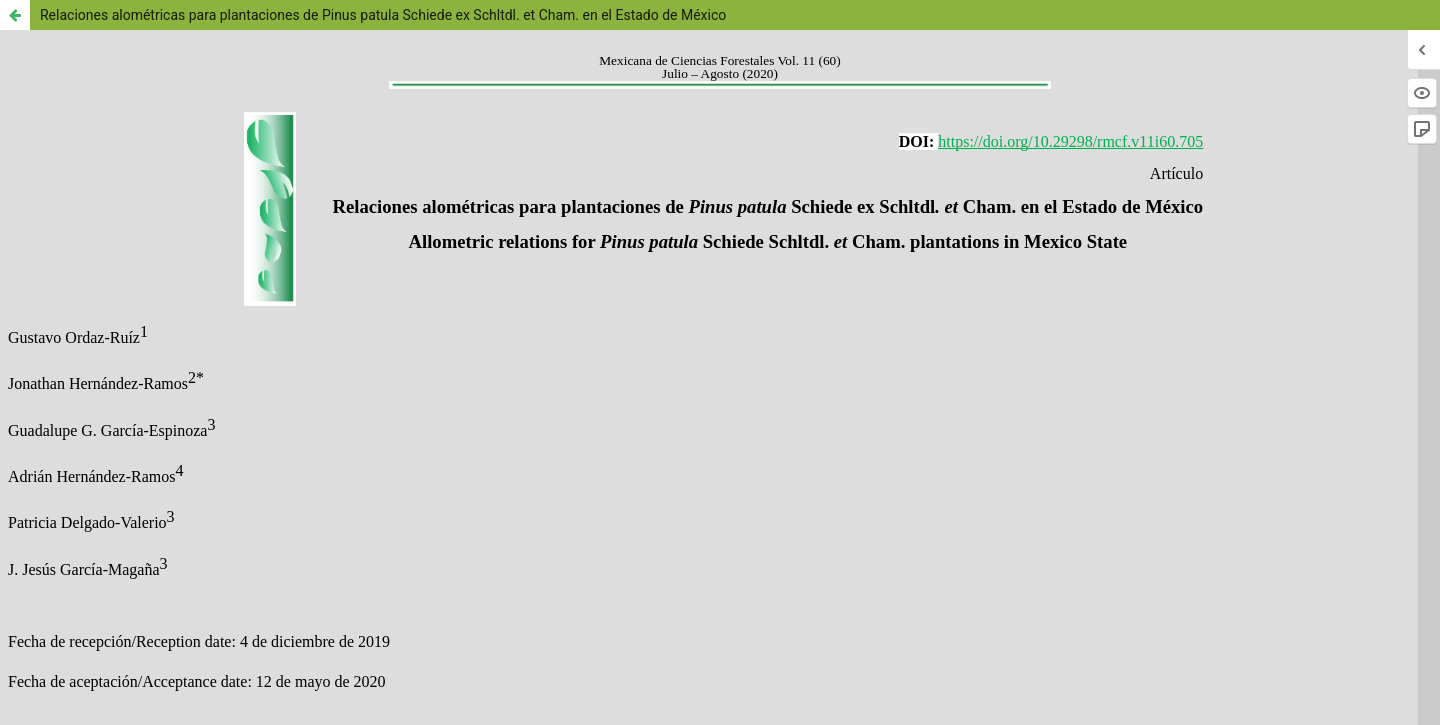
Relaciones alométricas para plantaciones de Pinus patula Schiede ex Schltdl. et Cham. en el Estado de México (383, 15)
